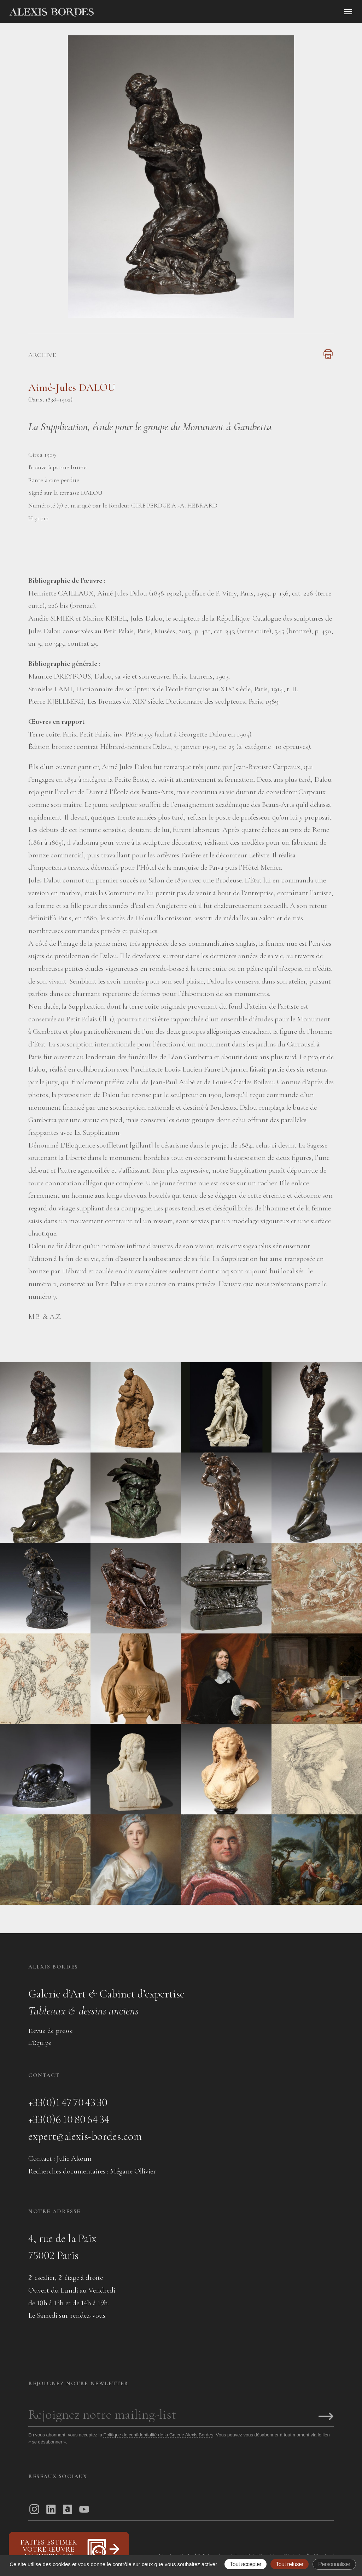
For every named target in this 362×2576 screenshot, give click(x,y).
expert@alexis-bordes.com (85, 2136)
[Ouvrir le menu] (348, 12)
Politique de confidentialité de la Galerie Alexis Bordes (158, 2434)
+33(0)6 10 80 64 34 (69, 2119)
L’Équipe (40, 2043)
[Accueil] (112, 12)
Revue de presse (50, 2031)
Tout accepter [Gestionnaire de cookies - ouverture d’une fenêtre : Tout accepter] (245, 2564)
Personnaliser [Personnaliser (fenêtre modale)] (334, 2564)
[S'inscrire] (326, 2417)
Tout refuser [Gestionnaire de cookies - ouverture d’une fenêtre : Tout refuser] (289, 2564)
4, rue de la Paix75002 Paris (62, 2246)
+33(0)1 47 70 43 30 (67, 2102)
